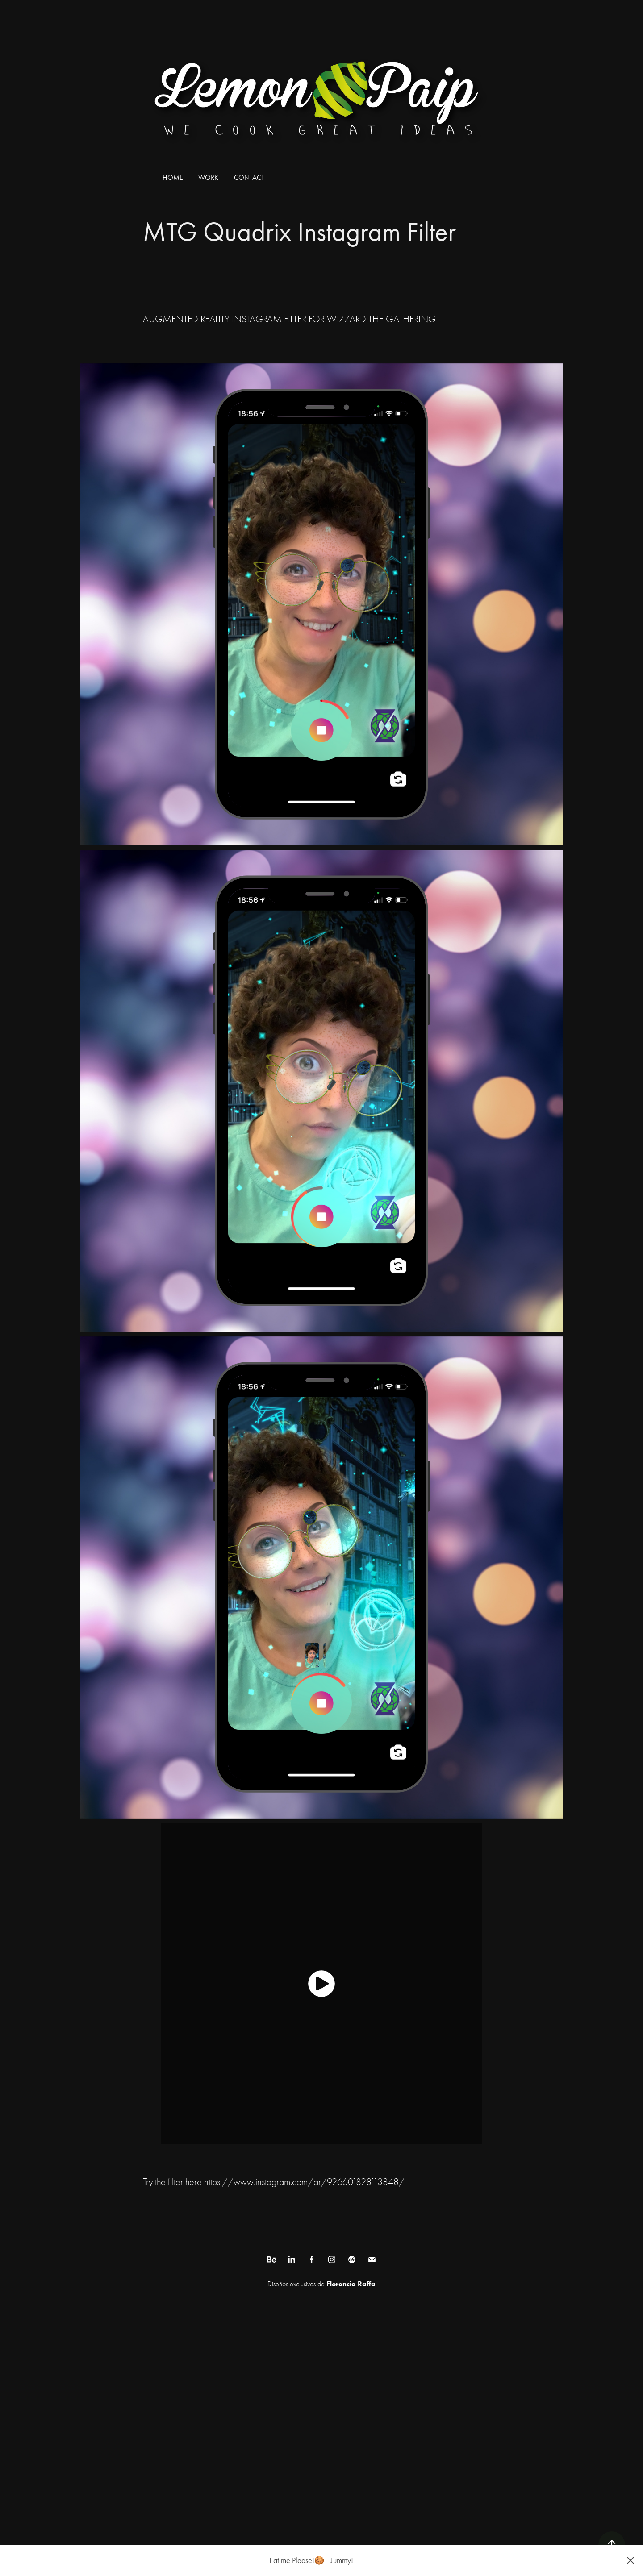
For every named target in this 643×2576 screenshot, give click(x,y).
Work (208, 177)
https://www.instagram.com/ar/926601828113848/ (304, 2182)
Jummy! (341, 2560)
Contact (249, 177)
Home (173, 177)
